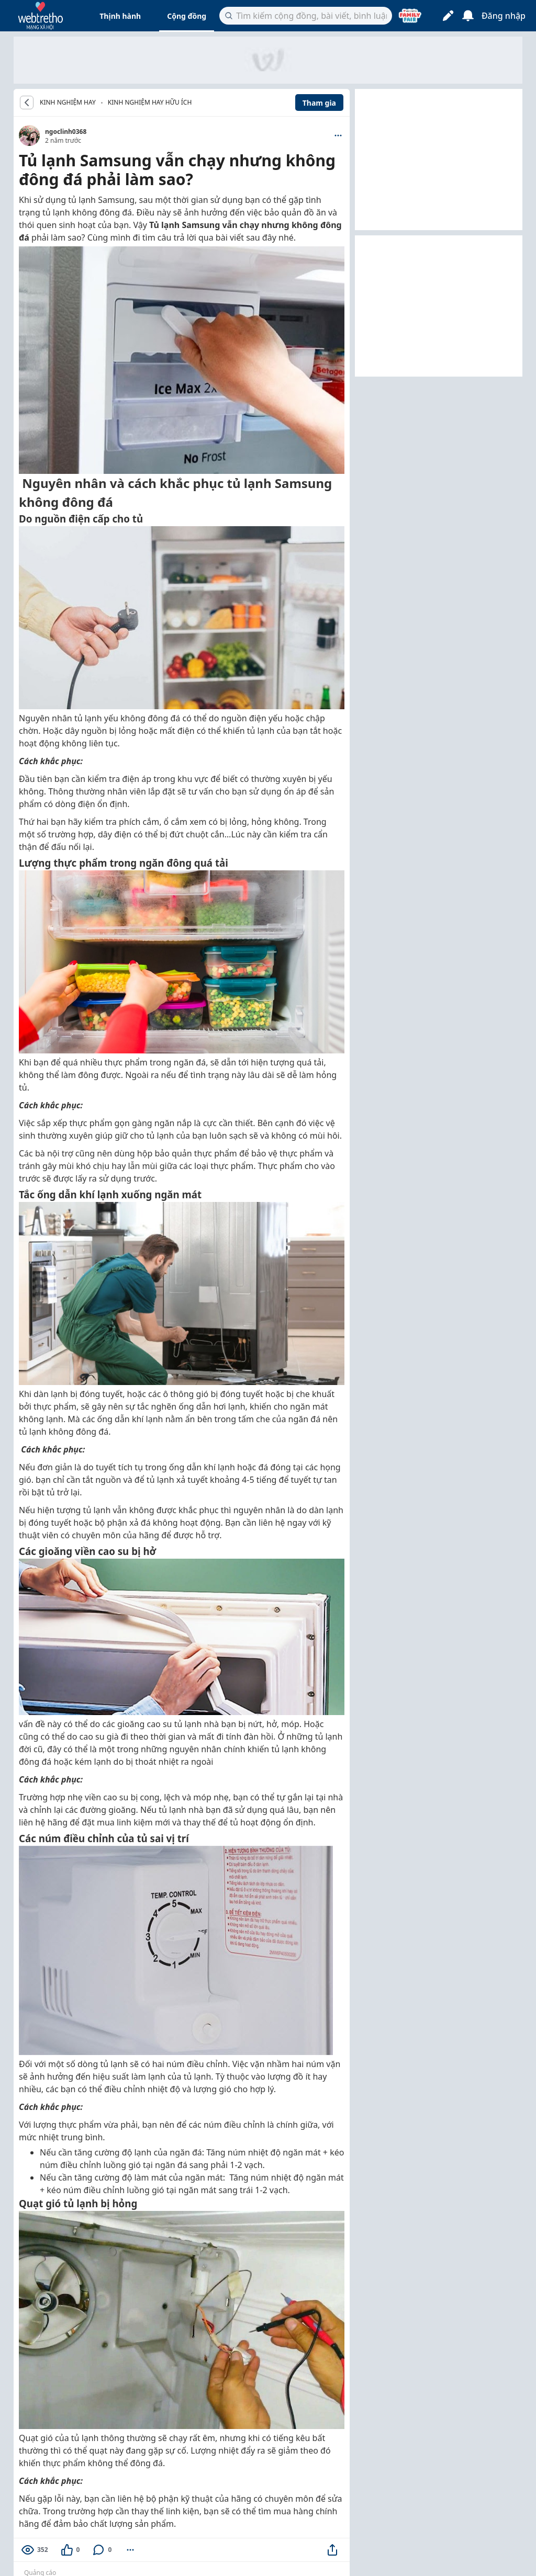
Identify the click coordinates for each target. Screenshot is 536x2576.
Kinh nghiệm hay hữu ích (150, 102)
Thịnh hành (120, 16)
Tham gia (319, 103)
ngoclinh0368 (65, 131)
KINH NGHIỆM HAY (68, 102)
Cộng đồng (186, 16)
